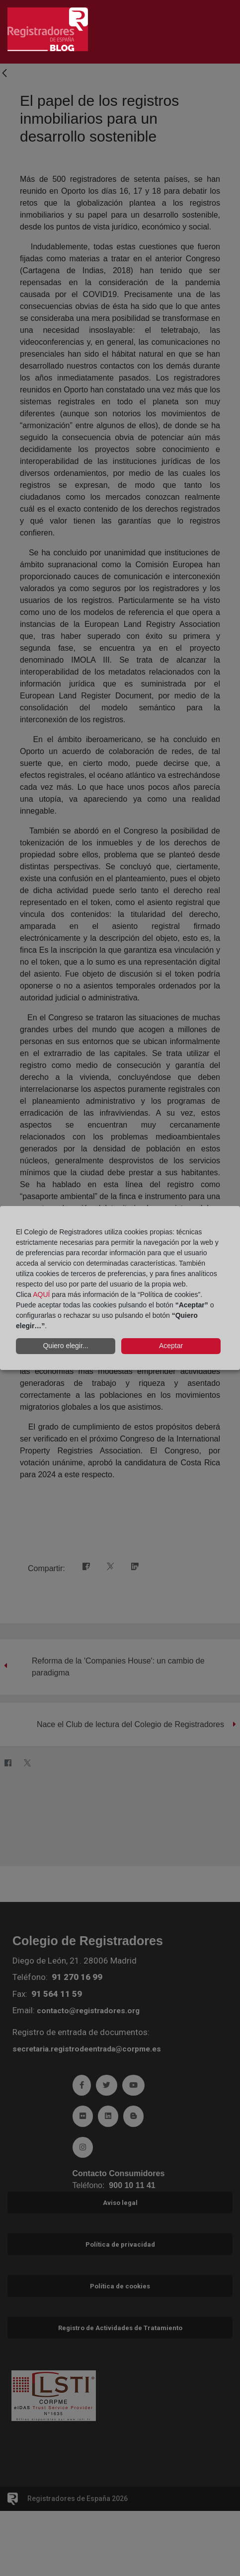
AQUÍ (41, 1294)
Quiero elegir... (65, 1346)
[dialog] (120, 1288)
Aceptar (171, 1346)
